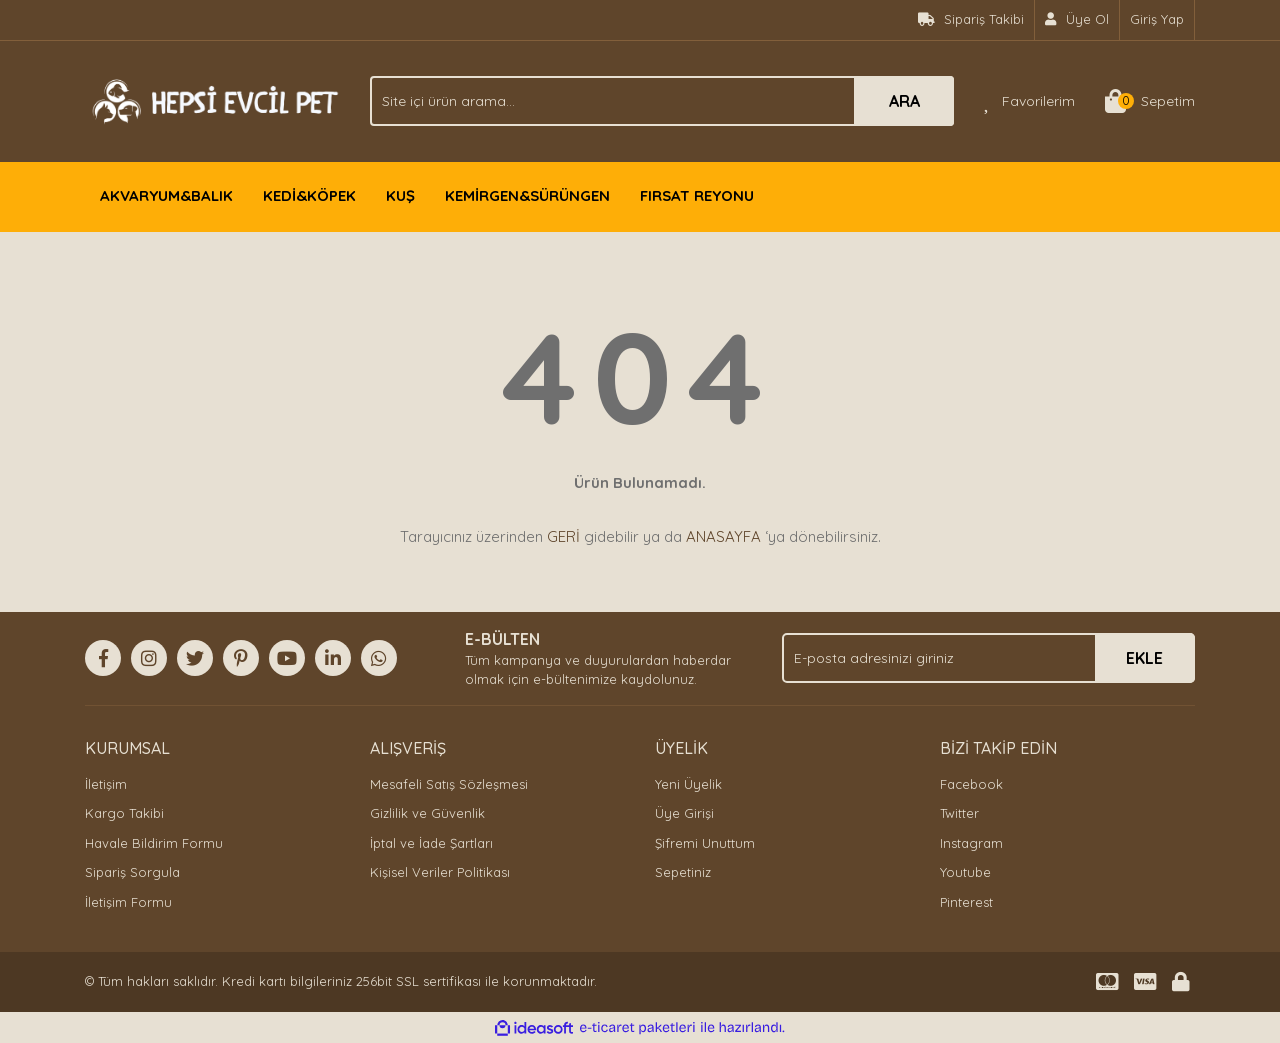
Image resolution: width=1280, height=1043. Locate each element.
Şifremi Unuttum (705, 843)
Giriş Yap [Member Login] (1157, 19)
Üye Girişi (684, 813)
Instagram (971, 843)
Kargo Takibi (124, 813)
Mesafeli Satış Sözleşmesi (449, 784)
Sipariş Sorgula (132, 872)
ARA (904, 101)
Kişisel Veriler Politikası (440, 872)
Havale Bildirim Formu (154, 843)
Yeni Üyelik (688, 784)
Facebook (971, 784)
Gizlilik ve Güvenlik (427, 813)
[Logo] (212, 99)
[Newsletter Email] (988, 658)
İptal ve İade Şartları (431, 843)
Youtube (965, 872)
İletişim (106, 784)
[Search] (662, 101)
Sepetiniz (683, 872)
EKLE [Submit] (1144, 658)
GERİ (563, 536)
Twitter (959, 813)
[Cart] (1150, 101)
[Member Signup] (1077, 20)
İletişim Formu (128, 902)
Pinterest (966, 902)
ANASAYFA (723, 536)
